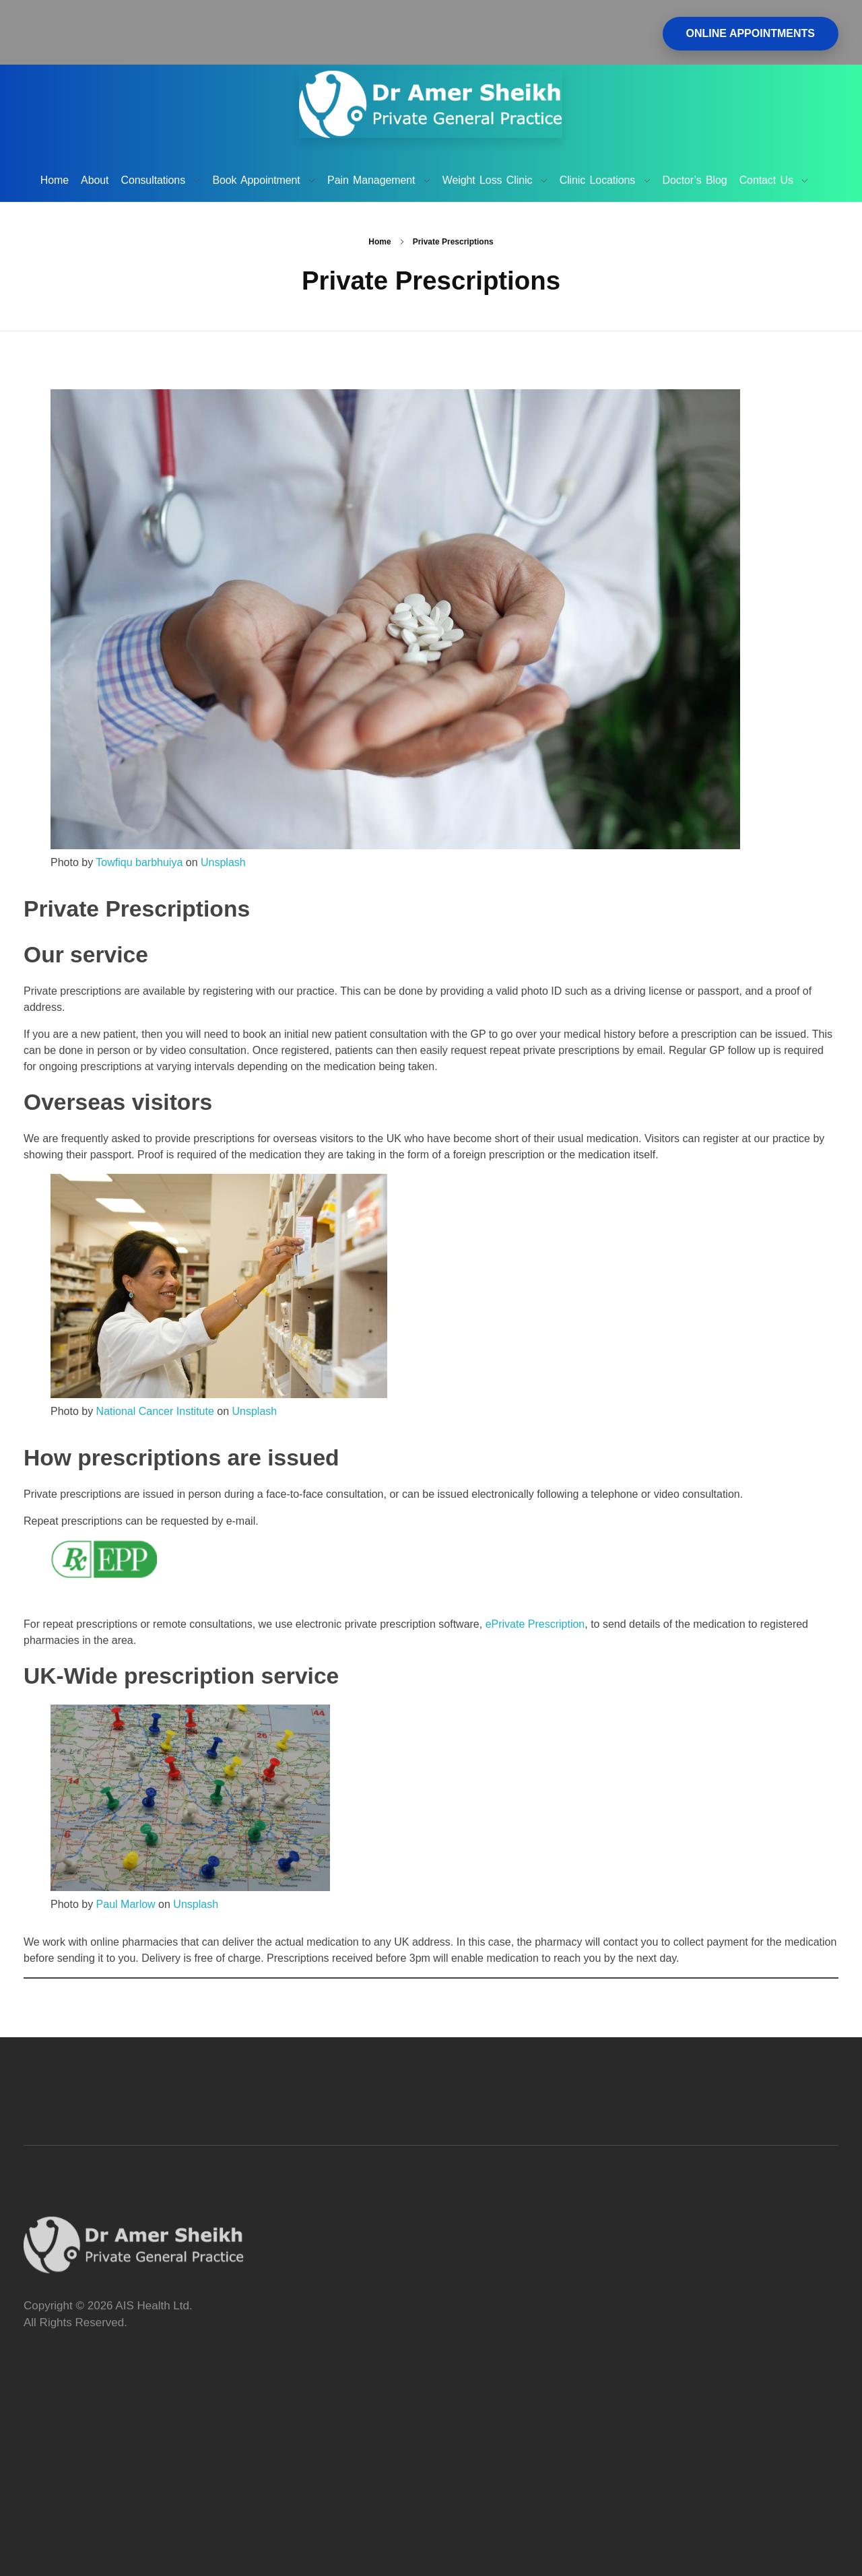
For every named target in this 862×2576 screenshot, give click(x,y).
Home (379, 241)
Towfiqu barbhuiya (139, 862)
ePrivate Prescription (535, 1624)
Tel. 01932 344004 (459, 17)
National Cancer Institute (155, 1411)
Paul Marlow (126, 1904)
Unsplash (223, 862)
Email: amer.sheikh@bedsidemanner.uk (516, 33)
